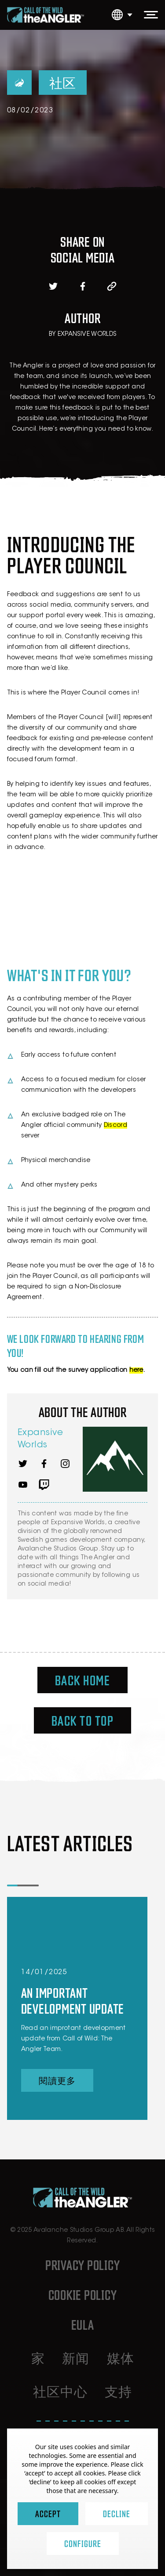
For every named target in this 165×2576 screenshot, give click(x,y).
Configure (82, 2543)
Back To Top (82, 1720)
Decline (116, 2513)
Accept (48, 2513)
